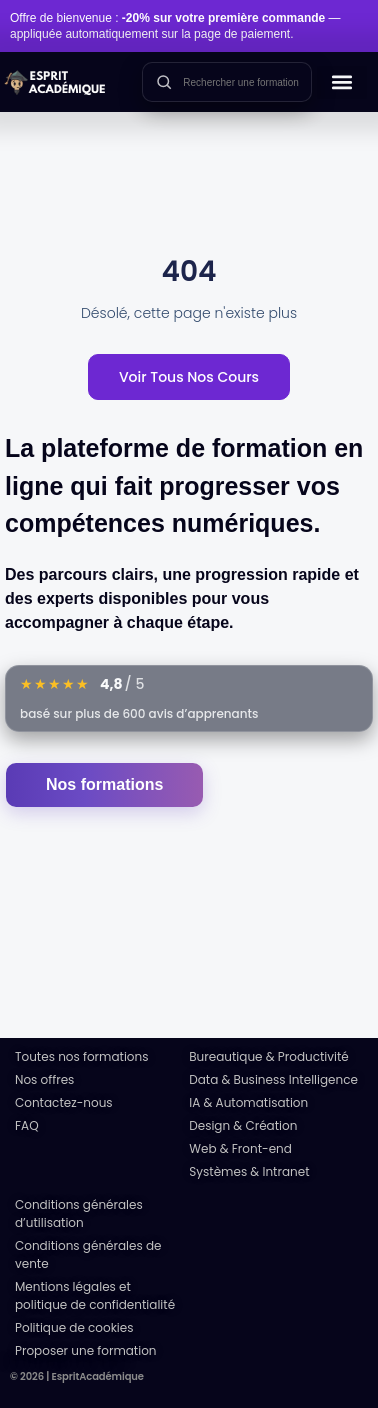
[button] (342, 82)
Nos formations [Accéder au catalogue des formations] (104, 784)
